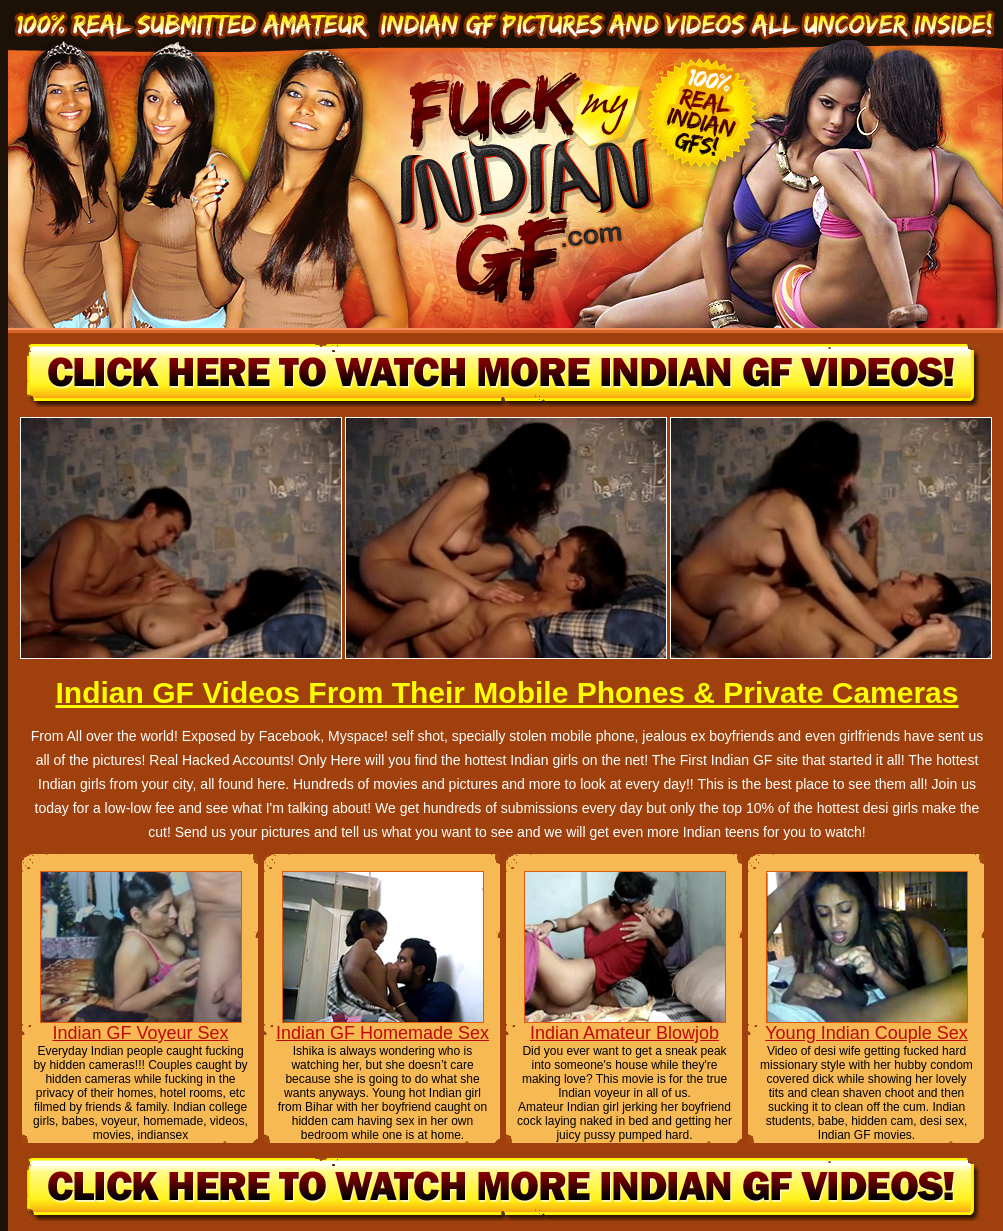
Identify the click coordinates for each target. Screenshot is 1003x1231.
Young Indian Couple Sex (866, 1033)
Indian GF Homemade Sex (382, 1033)
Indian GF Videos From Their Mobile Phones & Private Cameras (506, 692)
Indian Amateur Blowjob (624, 1033)
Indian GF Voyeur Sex (140, 1033)
